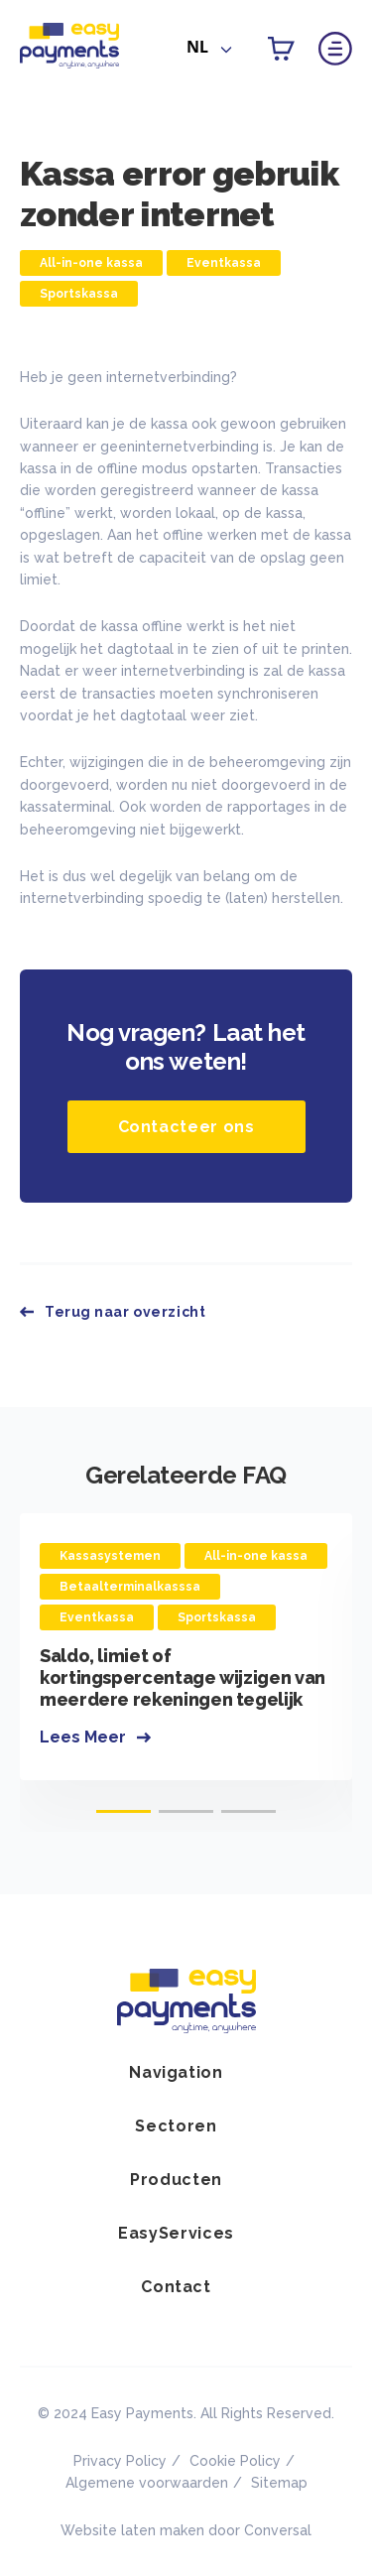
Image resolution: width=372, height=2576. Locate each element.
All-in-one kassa (91, 263)
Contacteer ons (186, 1126)
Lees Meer (83, 1737)
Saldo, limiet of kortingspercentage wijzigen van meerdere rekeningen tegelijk (182, 1677)
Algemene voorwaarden (146, 2483)
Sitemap (279, 2483)
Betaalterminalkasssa (130, 1587)
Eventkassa (223, 263)
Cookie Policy (235, 2461)
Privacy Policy (120, 2461)
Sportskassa (79, 294)
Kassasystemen (110, 1556)
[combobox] (209, 50)
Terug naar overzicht (125, 1312)
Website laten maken (132, 2530)
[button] (123, 1811)
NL (197, 47)
